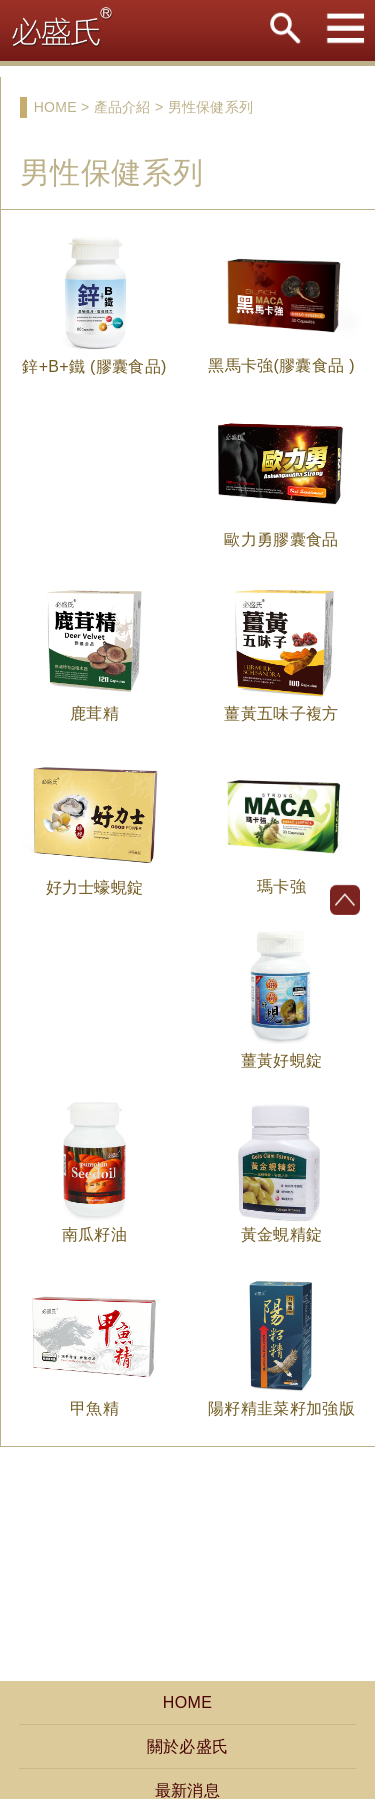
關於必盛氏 (188, 1746)
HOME (187, 1702)
